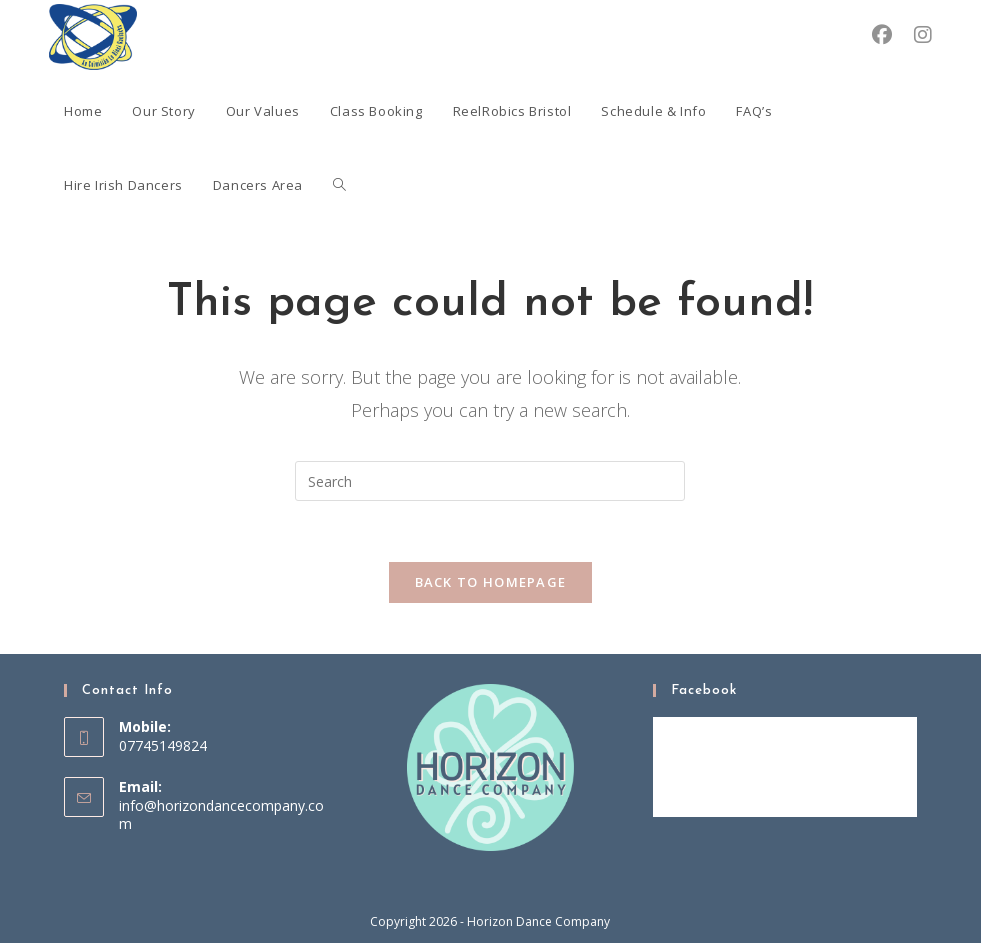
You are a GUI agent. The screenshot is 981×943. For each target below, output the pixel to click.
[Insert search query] (490, 481)
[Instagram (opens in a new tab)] (923, 35)
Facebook (704, 690)
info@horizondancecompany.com (221, 814)
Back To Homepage (491, 582)
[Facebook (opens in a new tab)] (882, 35)
